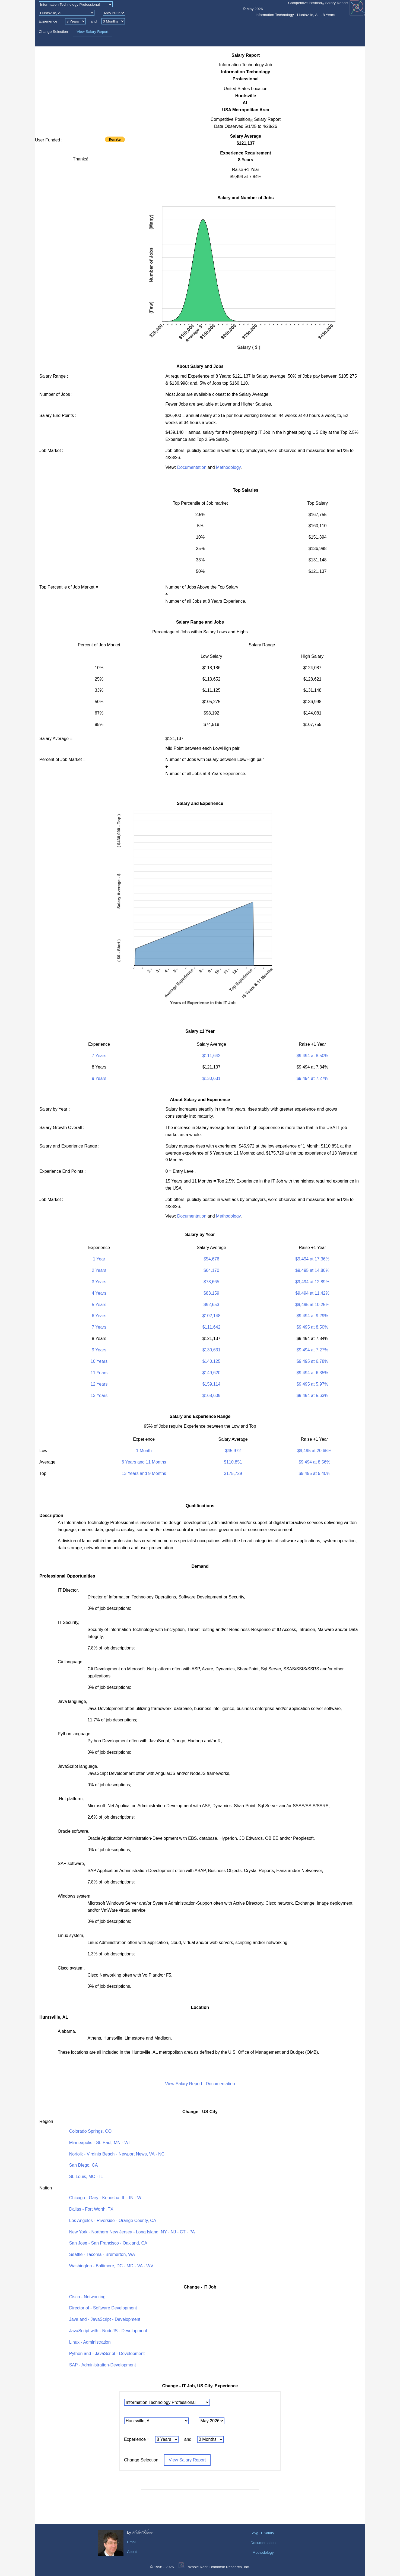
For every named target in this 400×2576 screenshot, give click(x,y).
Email (131, 2542)
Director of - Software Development (103, 2308)
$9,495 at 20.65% (314, 1450)
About (132, 2552)
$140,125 (211, 1361)
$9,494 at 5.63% (312, 1395)
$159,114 (211, 1384)
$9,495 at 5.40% (314, 1473)
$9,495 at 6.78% (312, 1361)
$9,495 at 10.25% (312, 1304)
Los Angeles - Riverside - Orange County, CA (112, 2220)
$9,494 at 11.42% (312, 1293)
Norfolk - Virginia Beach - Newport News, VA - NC (117, 2154)
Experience (48, 21)
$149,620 (211, 1372)
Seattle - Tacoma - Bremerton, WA (102, 2254)
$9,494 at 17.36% (312, 1259)
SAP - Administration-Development (102, 2365)
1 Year (99, 1259)
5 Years (99, 1304)
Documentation (192, 467)
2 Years (99, 1270)
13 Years (99, 1395)
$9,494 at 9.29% (312, 1315)
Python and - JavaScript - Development (107, 2353)
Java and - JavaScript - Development (104, 2319)
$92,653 (211, 1304)
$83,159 (211, 1293)
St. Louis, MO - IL (86, 2176)
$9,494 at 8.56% (314, 1462)
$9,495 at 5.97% (312, 1384)
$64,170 (211, 1270)
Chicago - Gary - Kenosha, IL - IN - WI (106, 2197)
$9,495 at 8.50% (312, 1327)
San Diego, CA (83, 2165)
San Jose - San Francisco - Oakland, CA (108, 2243)
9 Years (99, 1078)
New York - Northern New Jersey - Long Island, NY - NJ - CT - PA (132, 2232)
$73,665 (211, 1281)
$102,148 (211, 1315)
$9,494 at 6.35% (312, 1372)
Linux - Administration (90, 2342)
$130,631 (211, 1078)
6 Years (99, 1315)
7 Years (99, 1055)
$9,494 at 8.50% (312, 1055)
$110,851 (233, 1462)
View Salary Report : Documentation (200, 2083)
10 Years (99, 1361)
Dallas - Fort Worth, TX (91, 2209)
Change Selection (53, 32)
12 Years (99, 1384)
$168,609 (211, 1395)
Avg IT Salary (263, 2533)
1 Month (144, 1450)
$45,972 (233, 1450)
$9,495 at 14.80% (312, 1270)
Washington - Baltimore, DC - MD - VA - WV (111, 2266)
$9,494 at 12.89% (312, 1281)
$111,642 (211, 1055)
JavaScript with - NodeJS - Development (108, 2330)
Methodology (228, 467)
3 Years (99, 1281)
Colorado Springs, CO (90, 2131)
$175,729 (233, 1473)
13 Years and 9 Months (144, 1473)
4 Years (99, 1293)
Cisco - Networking (87, 2296)
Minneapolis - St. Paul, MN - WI (99, 2142)
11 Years (99, 1372)
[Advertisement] (80, 90)
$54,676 (211, 1259)
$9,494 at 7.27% (312, 1078)
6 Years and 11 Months (144, 1462)
